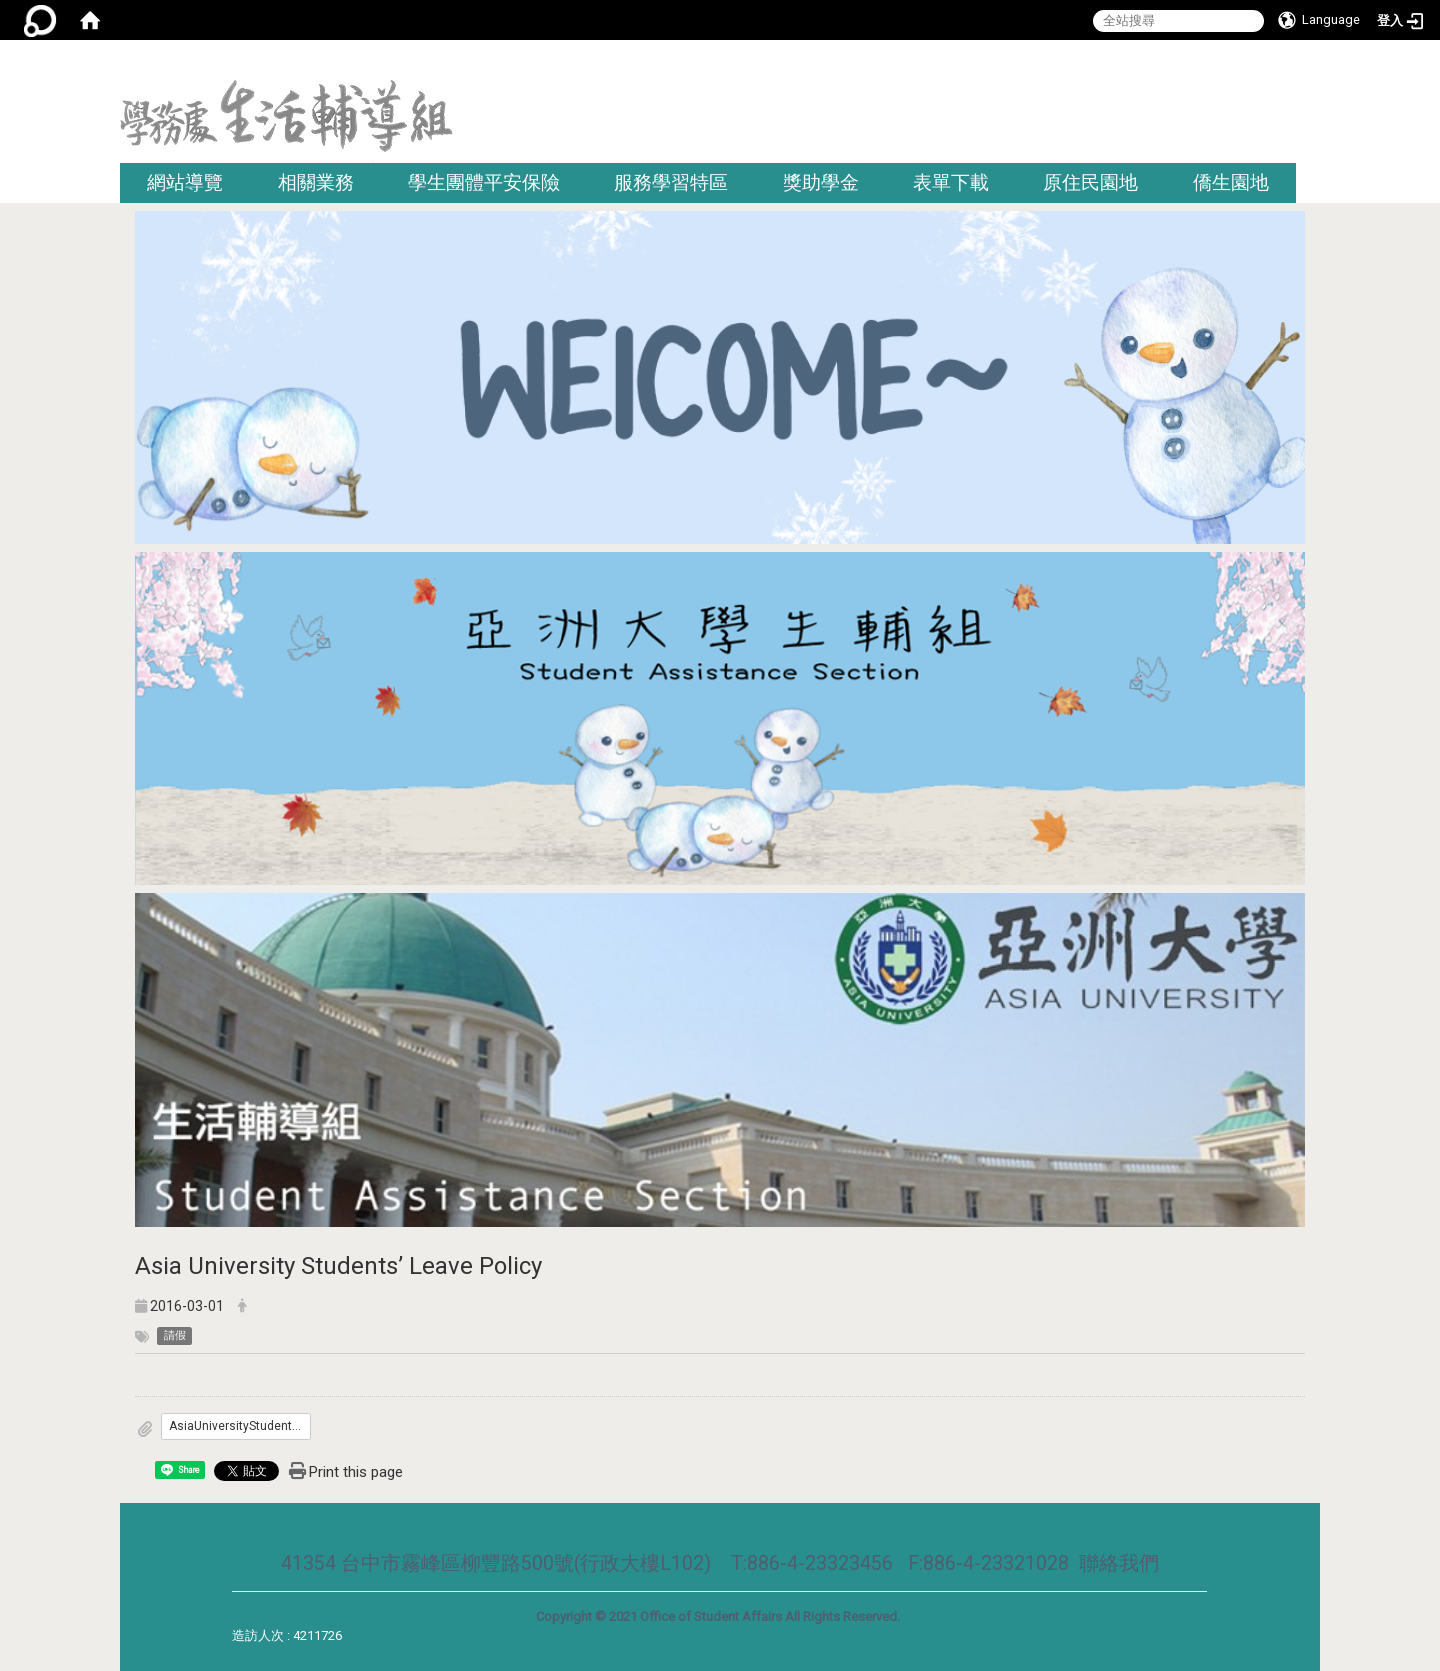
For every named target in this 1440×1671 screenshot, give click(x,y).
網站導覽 (185, 182)
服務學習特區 (671, 182)
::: (1312, 64)
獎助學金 (821, 182)
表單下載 (951, 182)
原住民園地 (1090, 182)
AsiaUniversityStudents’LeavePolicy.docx (240, 1426)
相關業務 (316, 182)
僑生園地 (1231, 182)
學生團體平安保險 (484, 182)
